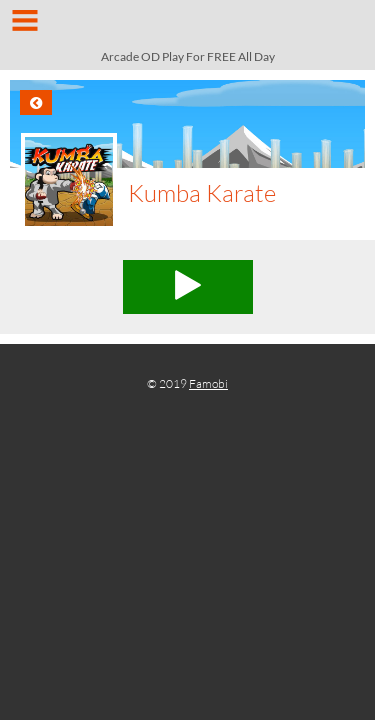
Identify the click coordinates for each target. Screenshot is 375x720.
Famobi (208, 383)
